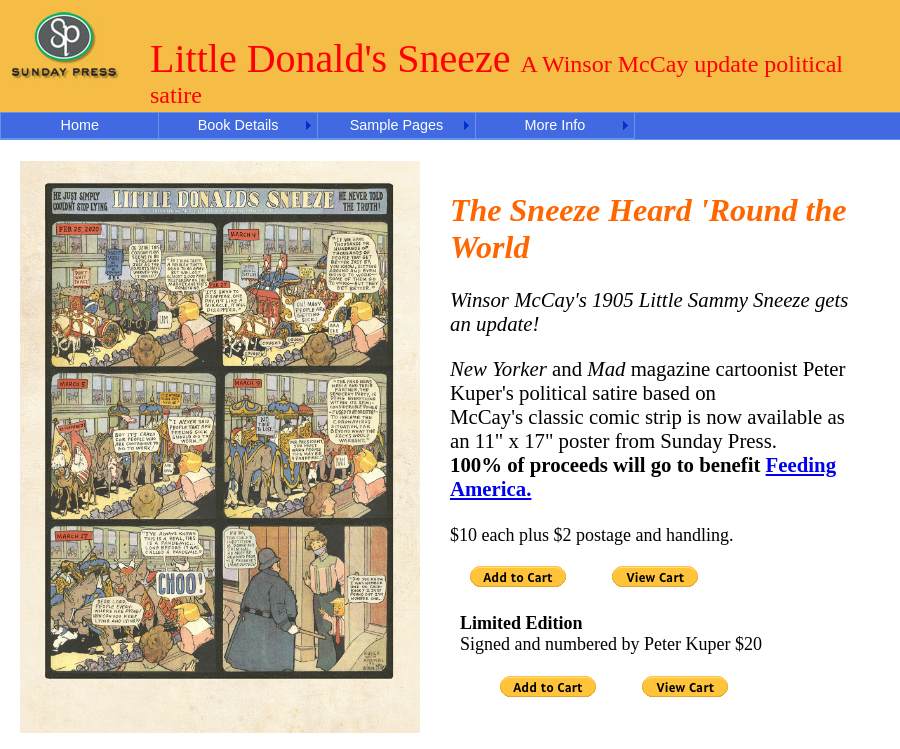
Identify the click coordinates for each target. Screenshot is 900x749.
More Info (554, 125)
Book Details (238, 125)
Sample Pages (397, 125)
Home (80, 125)
